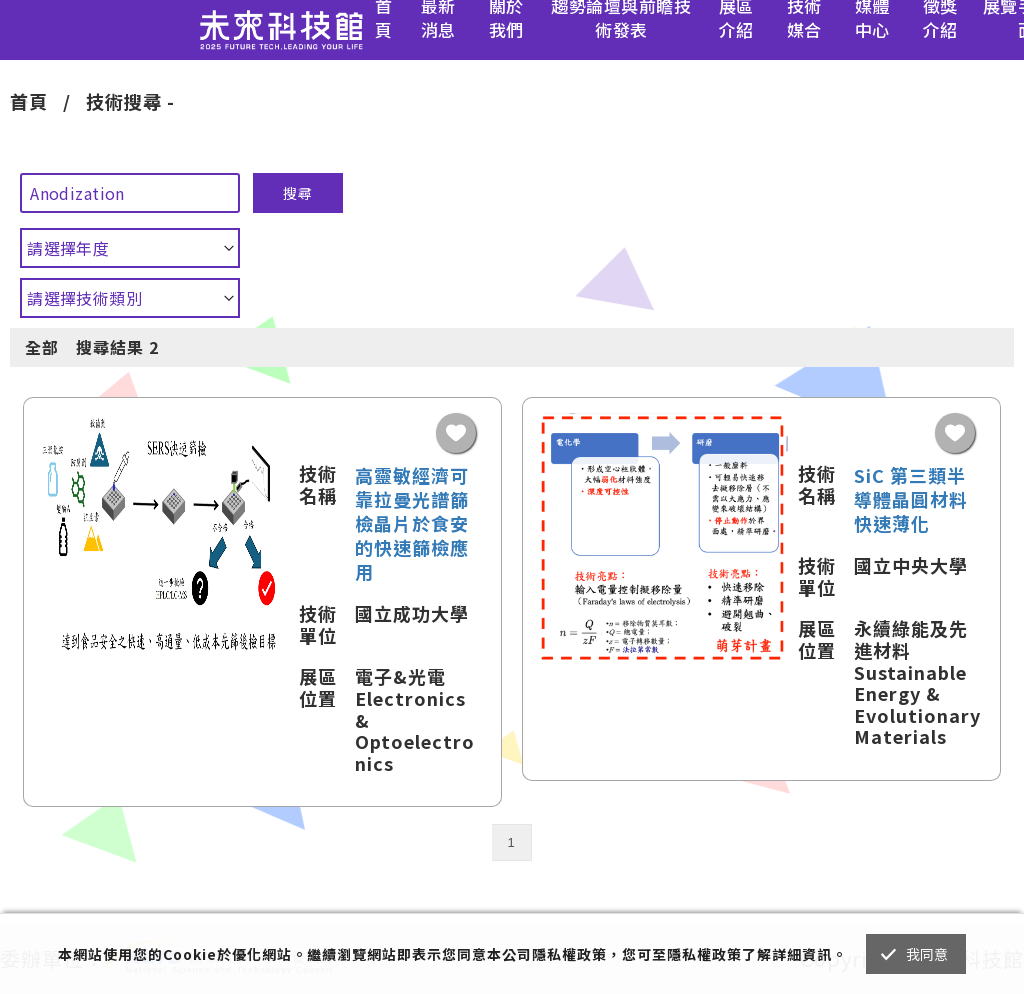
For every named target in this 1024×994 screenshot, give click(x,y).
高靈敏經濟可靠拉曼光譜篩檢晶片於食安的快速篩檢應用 (412, 523)
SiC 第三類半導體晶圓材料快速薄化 (911, 499)
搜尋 (298, 193)
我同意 (927, 954)
